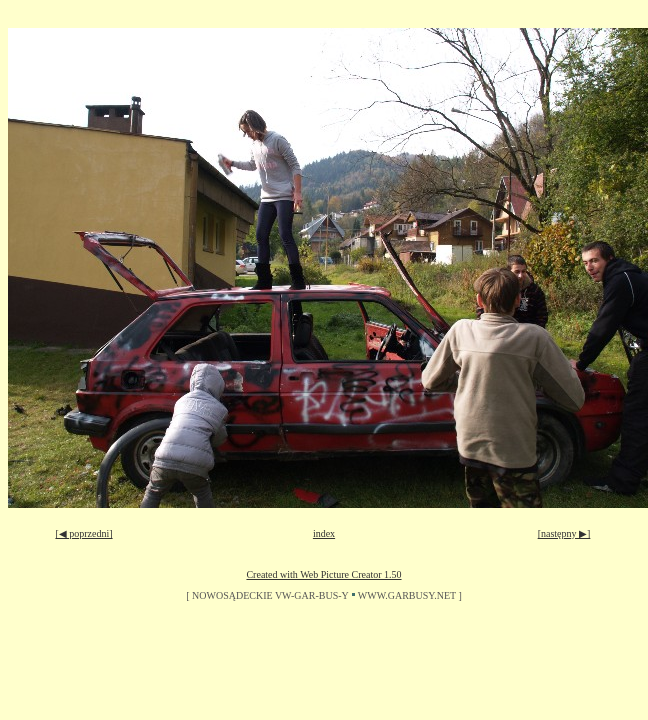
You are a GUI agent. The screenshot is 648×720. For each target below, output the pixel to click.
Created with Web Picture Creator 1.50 (323, 574)
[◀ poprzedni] (83, 533)
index (324, 533)
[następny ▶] (564, 533)
